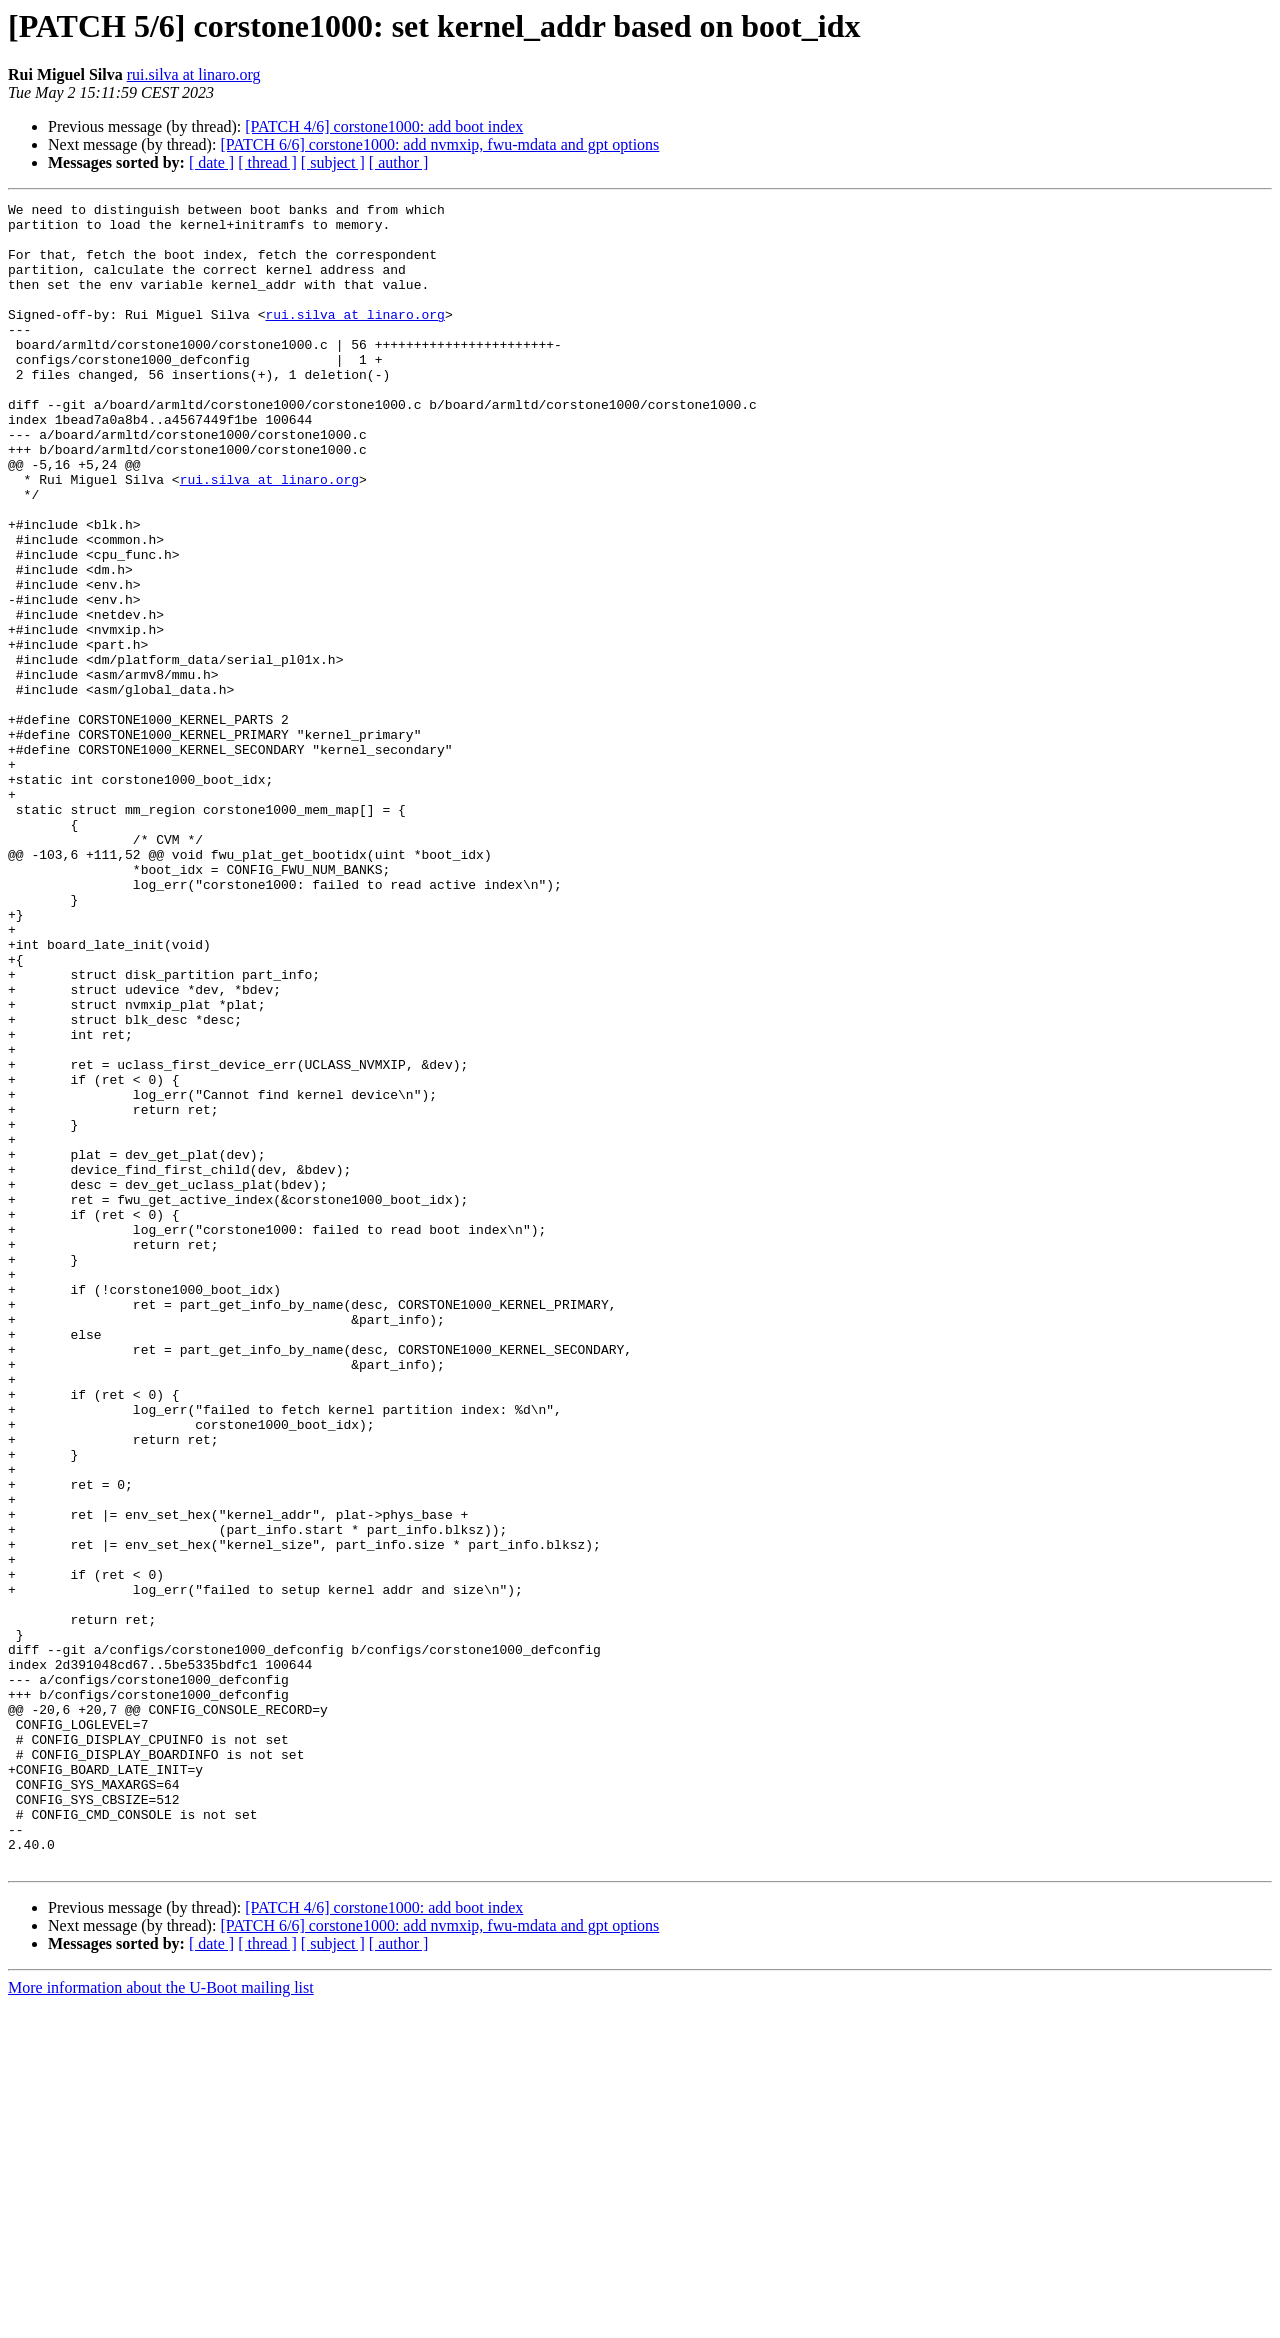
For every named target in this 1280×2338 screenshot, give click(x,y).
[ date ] (211, 162)
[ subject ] (333, 162)
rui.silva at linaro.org (194, 74)
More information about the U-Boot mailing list (161, 2320)
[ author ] (399, 162)
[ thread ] (267, 162)
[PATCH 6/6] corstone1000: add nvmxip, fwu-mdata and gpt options (439, 144)
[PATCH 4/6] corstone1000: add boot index (384, 126)
